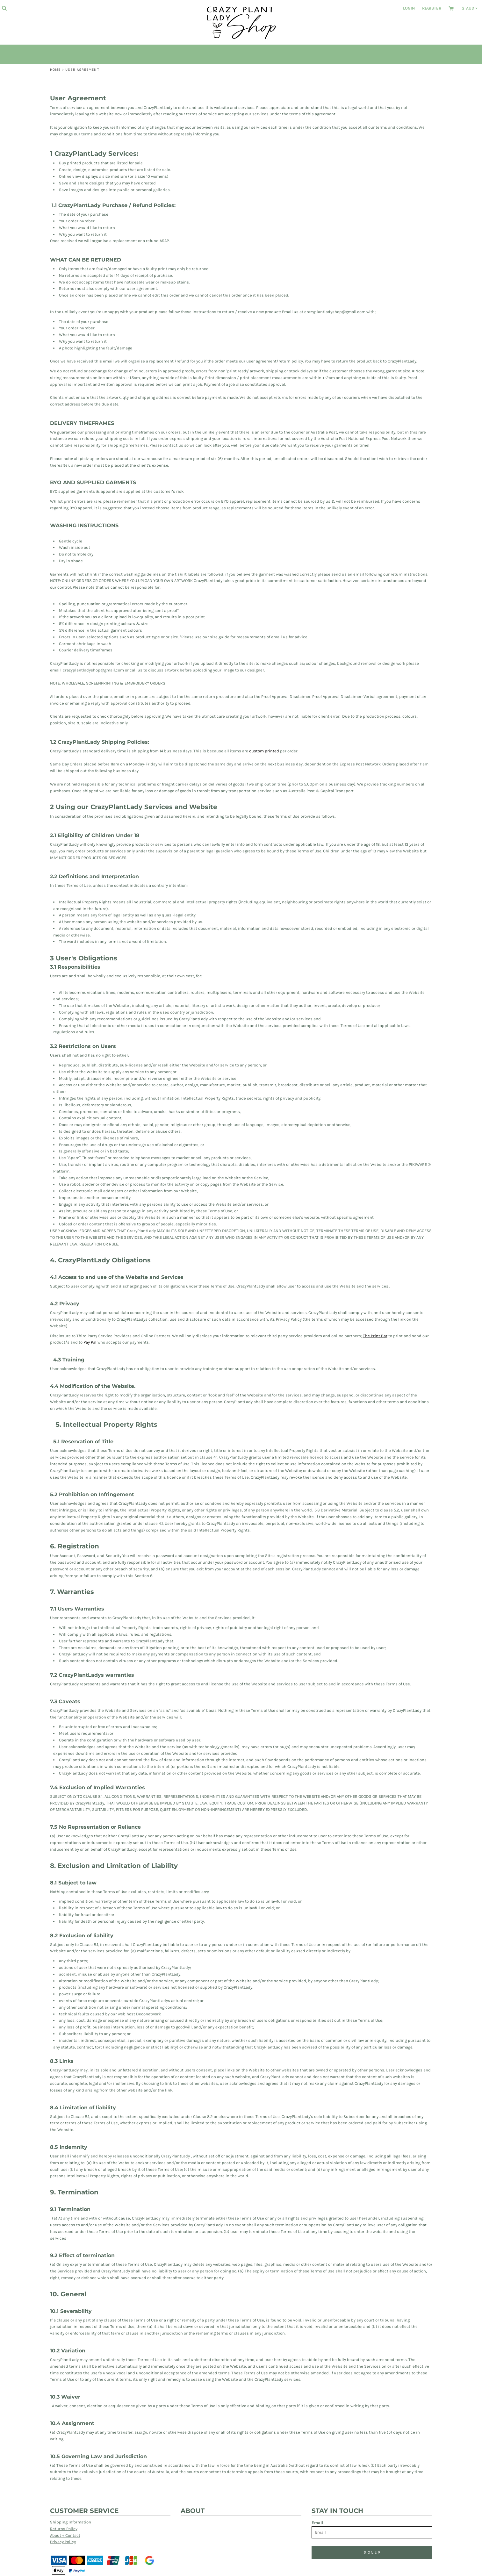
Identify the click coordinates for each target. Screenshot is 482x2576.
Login (409, 8)
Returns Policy (63, 2528)
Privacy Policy (63, 2541)
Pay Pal (90, 1342)
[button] (4, 8)
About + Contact (65, 2535)
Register (431, 8)
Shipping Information (70, 2522)
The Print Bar (375, 1335)
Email (317, 2522)
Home (55, 70)
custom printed (264, 751)
